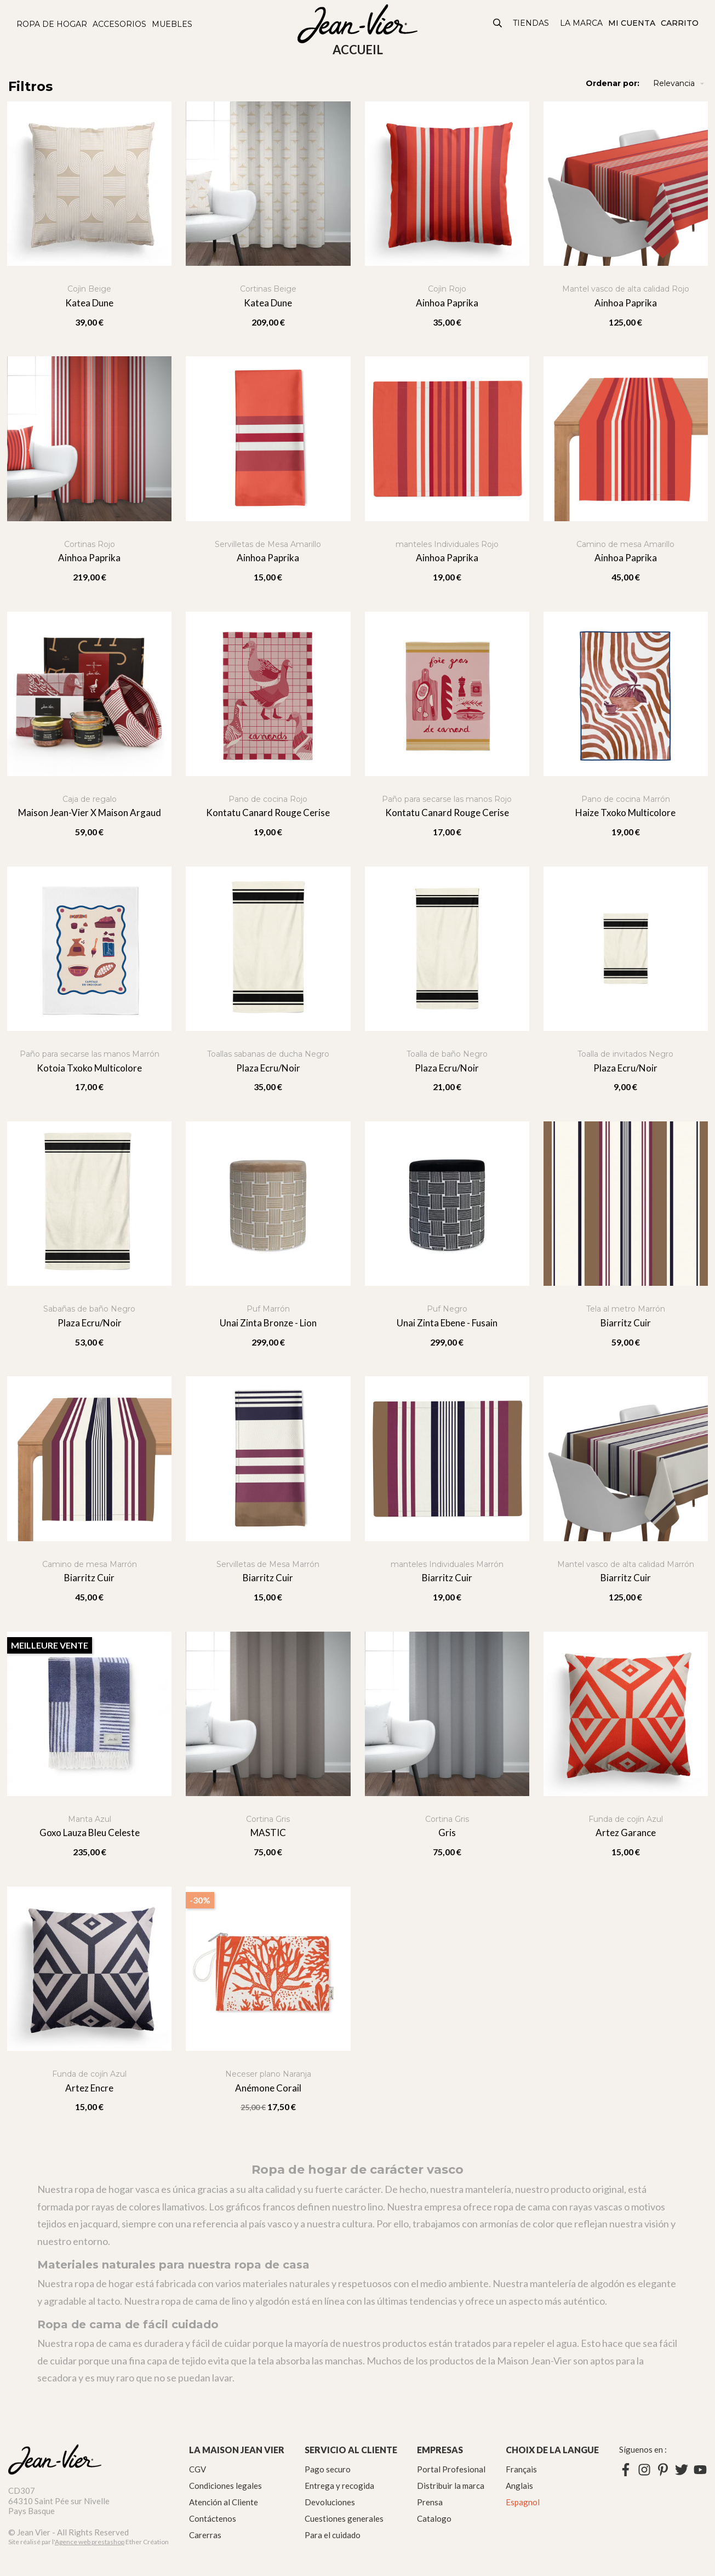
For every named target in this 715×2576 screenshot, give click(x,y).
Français (521, 2469)
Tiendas (531, 23)
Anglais (519, 2485)
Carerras (205, 2535)
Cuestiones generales (344, 2518)
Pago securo (328, 2469)
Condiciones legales (225, 2485)
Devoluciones (330, 2502)
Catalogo (434, 2518)
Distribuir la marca (450, 2485)
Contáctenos (212, 2518)
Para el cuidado (333, 2535)
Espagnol (523, 2502)
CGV (197, 2469)
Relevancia (680, 83)
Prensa (430, 2502)
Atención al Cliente (223, 2502)
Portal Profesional (451, 2469)
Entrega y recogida (339, 2485)
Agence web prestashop (89, 2542)
